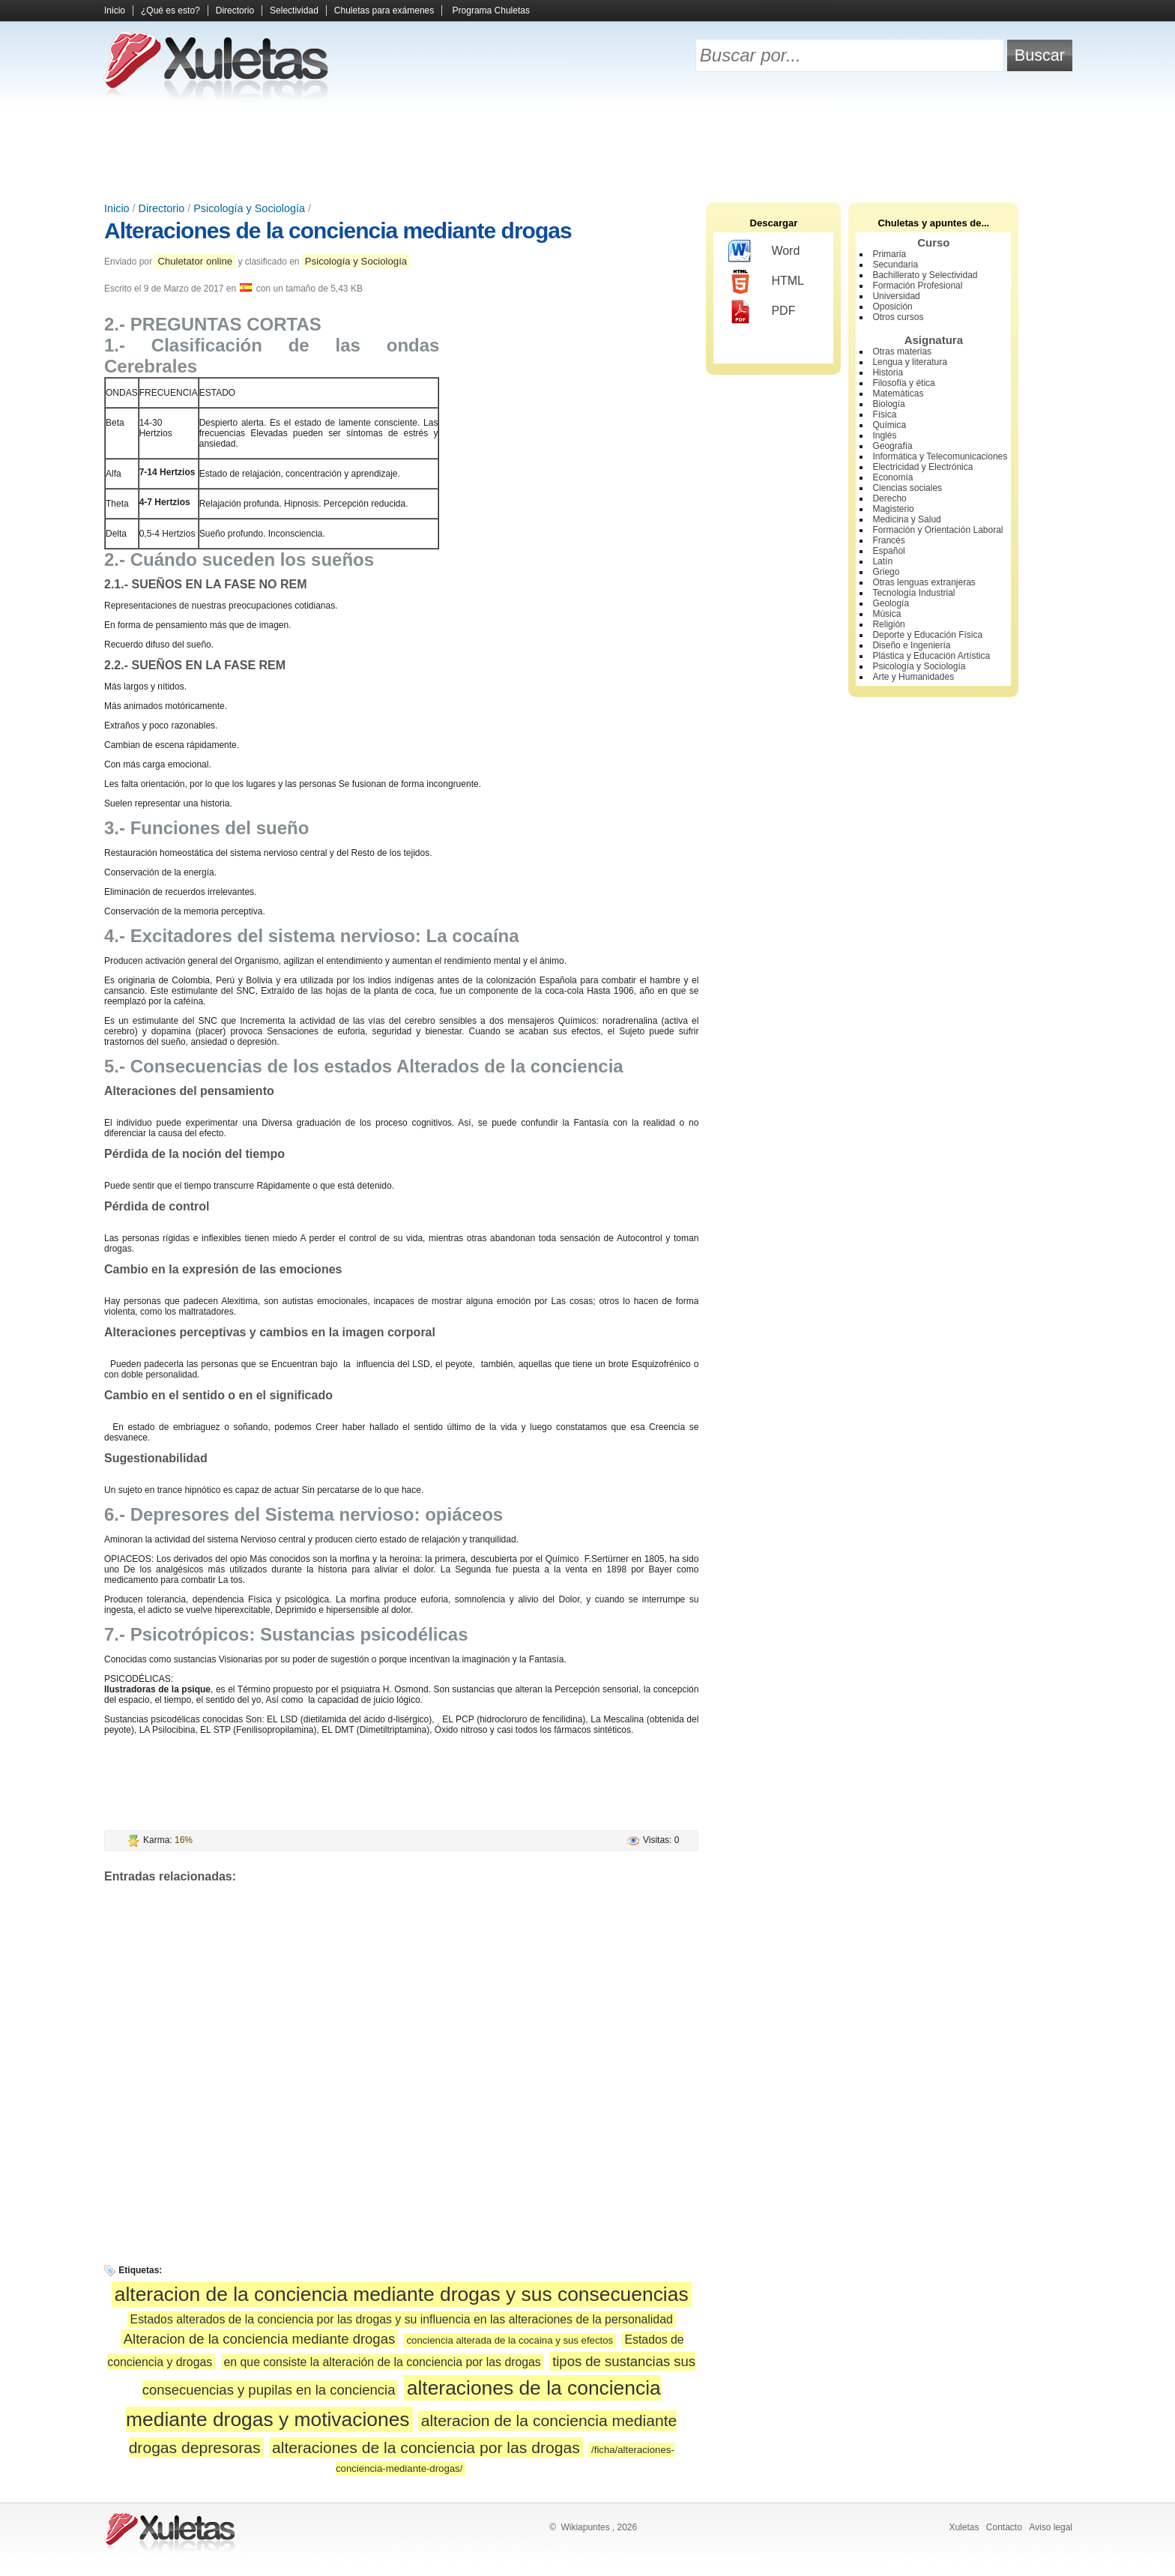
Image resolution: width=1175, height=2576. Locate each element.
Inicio (114, 10)
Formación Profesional (917, 285)
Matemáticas (897, 393)
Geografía (892, 446)
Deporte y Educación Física (927, 635)
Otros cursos (897, 317)
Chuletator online (194, 261)
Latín (882, 561)
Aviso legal (1050, 2527)
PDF (761, 312)
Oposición (892, 306)
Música (886, 614)
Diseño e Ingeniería (911, 645)
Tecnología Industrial (913, 593)
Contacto (1004, 2527)
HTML (766, 282)
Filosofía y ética (903, 383)
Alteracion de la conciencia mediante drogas (259, 2339)
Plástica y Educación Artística (931, 656)
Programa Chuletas (491, 10)
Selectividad (294, 10)
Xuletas (964, 2527)
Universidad (895, 296)
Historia (887, 372)
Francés (888, 540)
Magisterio (892, 509)
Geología (890, 603)
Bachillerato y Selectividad (924, 275)
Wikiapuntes (585, 2527)
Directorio (235, 10)
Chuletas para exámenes (384, 10)
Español (888, 551)
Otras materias (901, 351)
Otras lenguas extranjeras (923, 582)
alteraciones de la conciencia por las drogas (426, 2447)
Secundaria (895, 264)
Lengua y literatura (909, 362)
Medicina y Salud (906, 519)
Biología (888, 404)
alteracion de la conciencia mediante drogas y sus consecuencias (402, 2294)
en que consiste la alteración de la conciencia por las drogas (382, 2362)
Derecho (889, 498)
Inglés (884, 435)
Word (764, 252)
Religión (888, 624)
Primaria (889, 254)
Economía (892, 477)
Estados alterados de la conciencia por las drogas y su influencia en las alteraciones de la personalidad (401, 2319)
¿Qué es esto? (170, 10)
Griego (885, 572)
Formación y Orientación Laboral (937, 530)
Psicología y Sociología (249, 208)
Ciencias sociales (907, 488)
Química (889, 425)
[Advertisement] (587, 149)
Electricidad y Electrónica (922, 467)
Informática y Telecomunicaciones (939, 456)
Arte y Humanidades (913, 677)
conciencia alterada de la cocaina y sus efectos (509, 2340)
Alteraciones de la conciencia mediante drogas (338, 230)
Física (884, 414)
